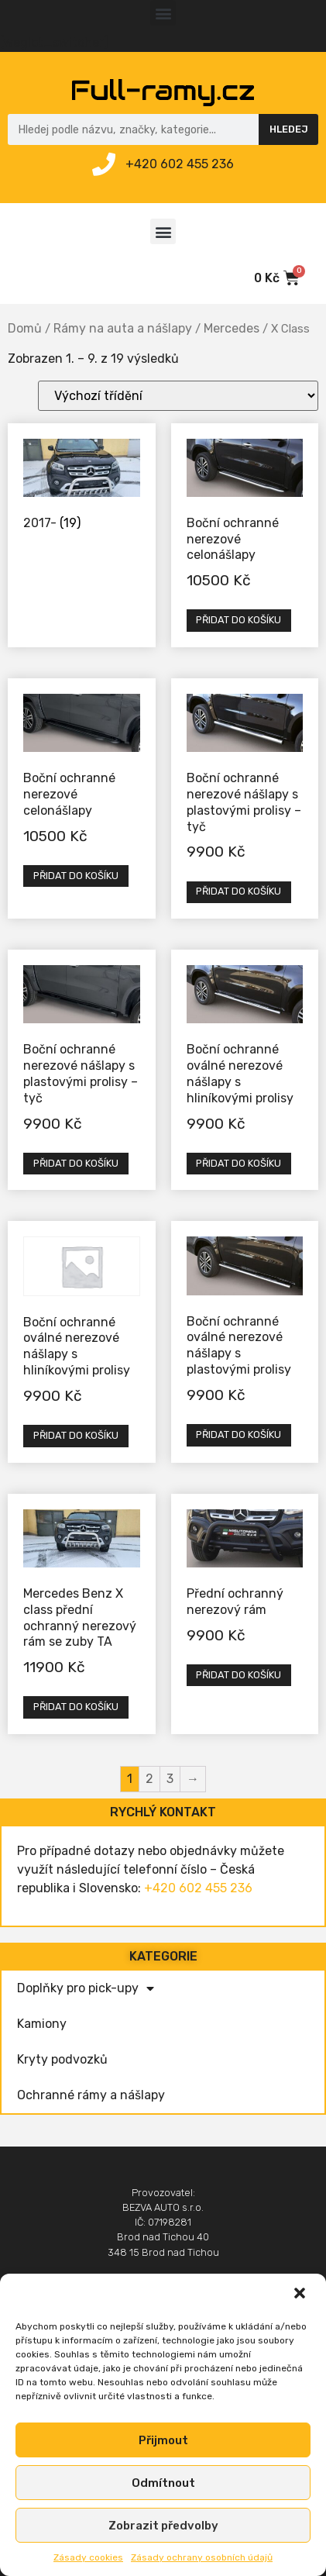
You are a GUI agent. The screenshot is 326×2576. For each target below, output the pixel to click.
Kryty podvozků (62, 2059)
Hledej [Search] (288, 129)
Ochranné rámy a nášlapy (91, 2095)
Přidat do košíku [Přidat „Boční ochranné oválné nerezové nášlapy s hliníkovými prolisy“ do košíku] (238, 1163)
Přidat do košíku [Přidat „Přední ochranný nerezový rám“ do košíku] (238, 1675)
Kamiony (42, 2023)
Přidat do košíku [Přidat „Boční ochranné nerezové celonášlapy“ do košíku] (238, 620)
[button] (301, 2294)
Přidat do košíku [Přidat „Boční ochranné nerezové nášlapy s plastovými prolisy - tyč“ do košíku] (238, 891)
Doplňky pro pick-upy (85, 1988)
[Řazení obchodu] (178, 396)
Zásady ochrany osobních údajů (202, 2557)
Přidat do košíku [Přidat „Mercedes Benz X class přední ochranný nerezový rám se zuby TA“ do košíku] (75, 1706)
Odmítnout (163, 2483)
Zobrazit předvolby (163, 2526)
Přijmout (163, 2440)
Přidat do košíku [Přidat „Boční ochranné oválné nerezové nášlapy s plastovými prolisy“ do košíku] (238, 1434)
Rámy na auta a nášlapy (122, 328)
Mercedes (231, 328)
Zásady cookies (88, 2557)
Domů (25, 328)
